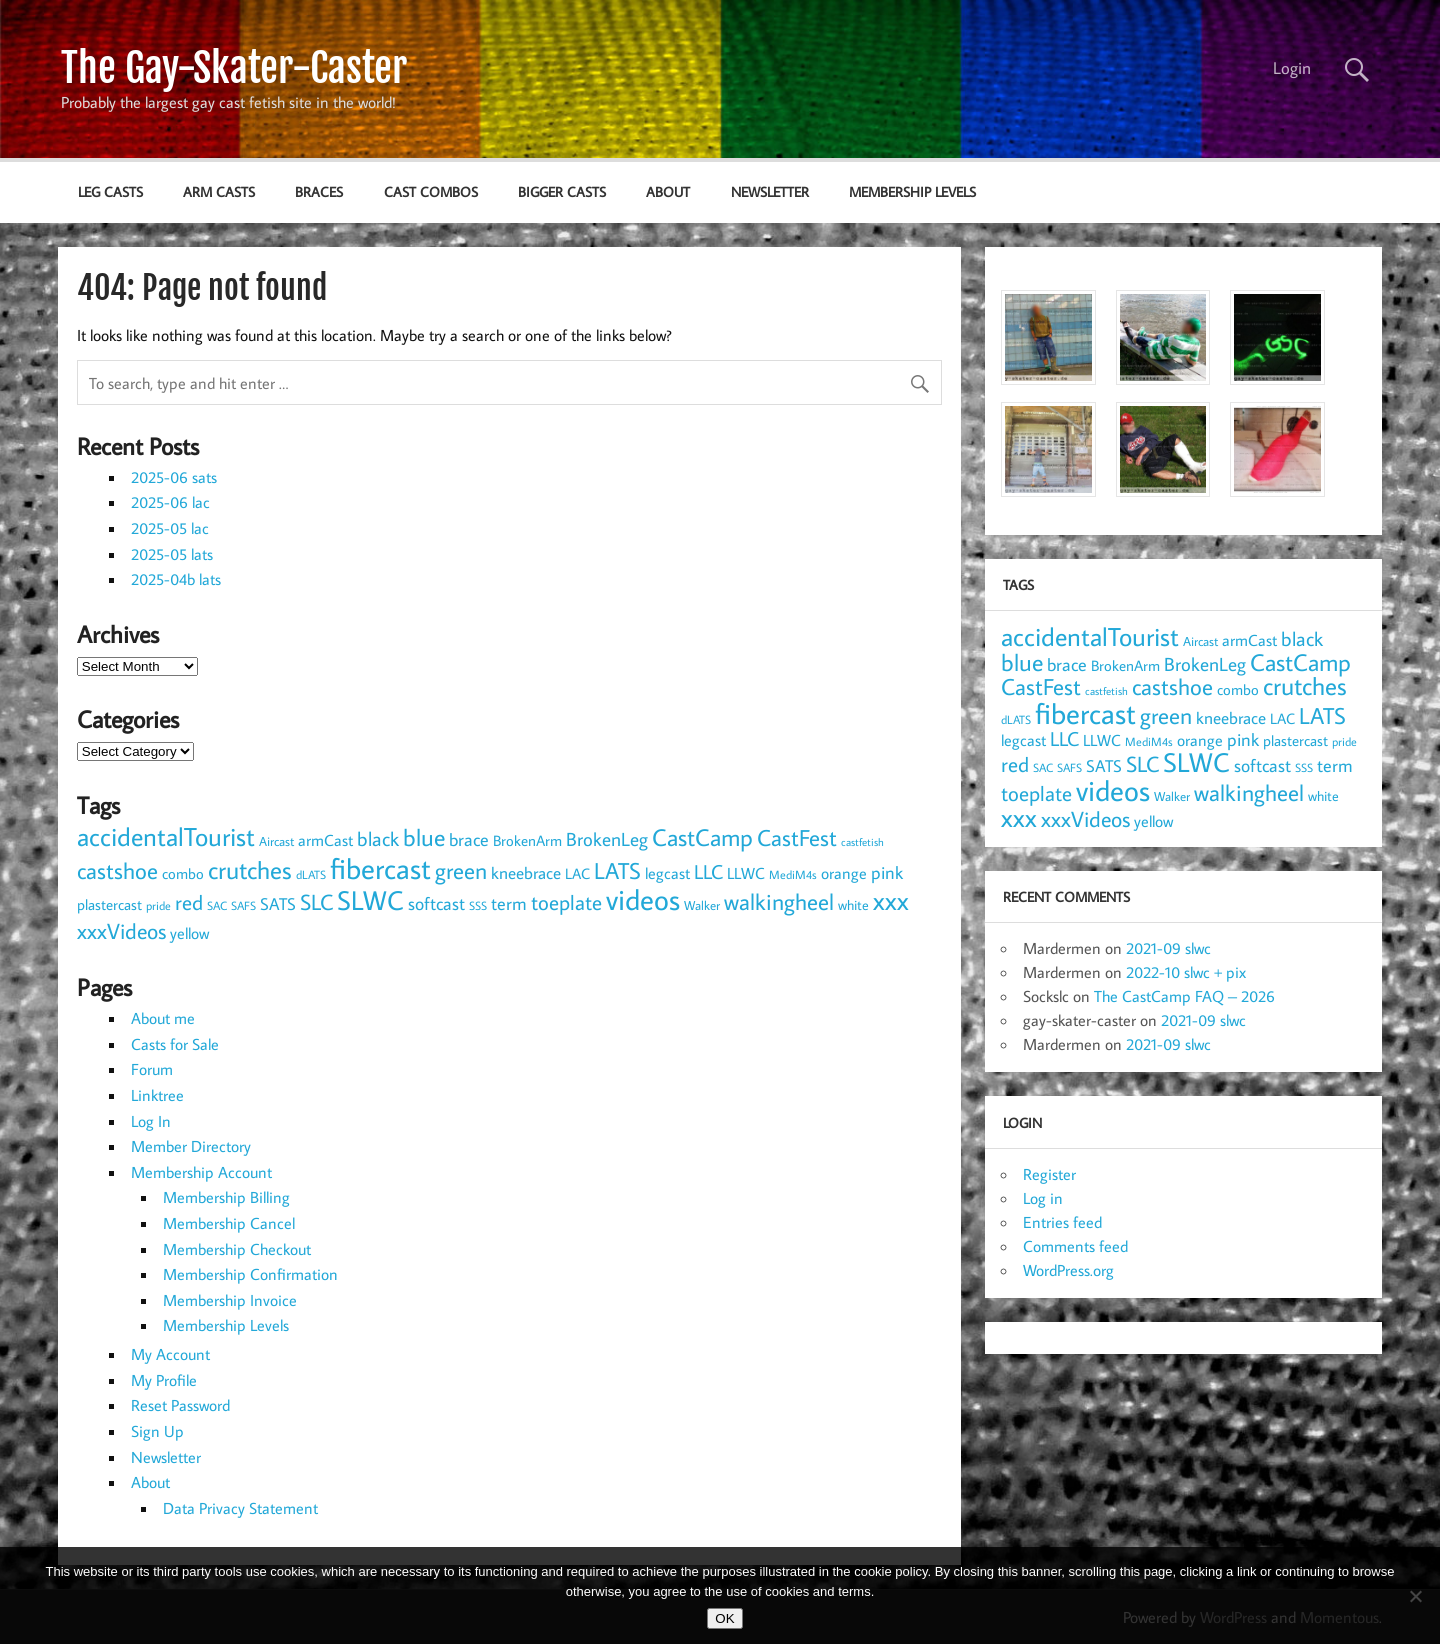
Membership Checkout (237, 1249)
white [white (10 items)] (853, 905)
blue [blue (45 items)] (424, 836)
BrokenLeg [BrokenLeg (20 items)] (607, 839)
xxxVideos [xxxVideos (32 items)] (121, 931)
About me (163, 1018)
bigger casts (562, 191)
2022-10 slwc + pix (1186, 972)
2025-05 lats (172, 554)
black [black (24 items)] (378, 838)
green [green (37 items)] (461, 870)
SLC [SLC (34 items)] (316, 901)
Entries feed (1062, 1222)
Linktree (157, 1095)
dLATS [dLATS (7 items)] (311, 874)
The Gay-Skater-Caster (234, 68)
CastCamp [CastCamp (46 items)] (702, 837)
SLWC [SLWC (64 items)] (370, 900)
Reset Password (180, 1405)
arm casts (219, 191)
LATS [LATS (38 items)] (617, 870)
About (668, 191)
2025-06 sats (174, 477)
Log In (151, 1121)
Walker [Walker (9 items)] (702, 905)
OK (724, 1618)
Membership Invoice (230, 1300)
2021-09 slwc (1168, 948)
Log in (1043, 1198)
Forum (152, 1069)
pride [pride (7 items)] (158, 905)
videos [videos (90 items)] (643, 899)
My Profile (164, 1380)
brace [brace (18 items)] (469, 839)
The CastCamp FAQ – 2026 (1184, 996)
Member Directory (191, 1146)
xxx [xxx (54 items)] (891, 900)
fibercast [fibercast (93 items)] (380, 868)
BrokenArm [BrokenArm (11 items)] (527, 840)
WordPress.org (1068, 1270)
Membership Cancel (229, 1223)
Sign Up (157, 1431)
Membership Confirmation (250, 1274)
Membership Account (201, 1172)
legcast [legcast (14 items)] (667, 872)
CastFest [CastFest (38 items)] (797, 837)
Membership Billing (226, 1197)
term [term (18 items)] (509, 903)
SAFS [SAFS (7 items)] (243, 905)
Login (1292, 68)
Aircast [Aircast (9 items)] (276, 841)
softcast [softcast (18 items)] (436, 903)
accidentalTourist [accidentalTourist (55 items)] (166, 836)
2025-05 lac (170, 528)
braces (319, 191)
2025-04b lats (176, 579)
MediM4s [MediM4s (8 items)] (793, 874)
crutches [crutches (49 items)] (250, 869)
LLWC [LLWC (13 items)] (746, 873)
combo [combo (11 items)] (183, 873)
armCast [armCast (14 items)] (325, 839)
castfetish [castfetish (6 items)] (862, 842)
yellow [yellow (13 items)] (189, 933)
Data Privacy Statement (240, 1508)
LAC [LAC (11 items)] (577, 873)
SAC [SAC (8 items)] (217, 905)
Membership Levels (912, 191)
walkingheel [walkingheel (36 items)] (779, 901)
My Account (170, 1354)
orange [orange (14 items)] (844, 872)
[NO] (1415, 1596)
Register (1049, 1174)
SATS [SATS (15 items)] (278, 903)
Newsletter (770, 191)
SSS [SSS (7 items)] (478, 905)
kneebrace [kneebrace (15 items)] (526, 872)
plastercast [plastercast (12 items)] (109, 904)
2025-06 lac (170, 502)
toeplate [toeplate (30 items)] (566, 902)
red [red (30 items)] (189, 902)
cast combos (431, 191)
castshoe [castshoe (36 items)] (117, 870)
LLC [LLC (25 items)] (708, 871)
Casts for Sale (175, 1044)
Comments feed (1075, 1246)
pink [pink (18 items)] (887, 872)
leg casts (110, 191)
